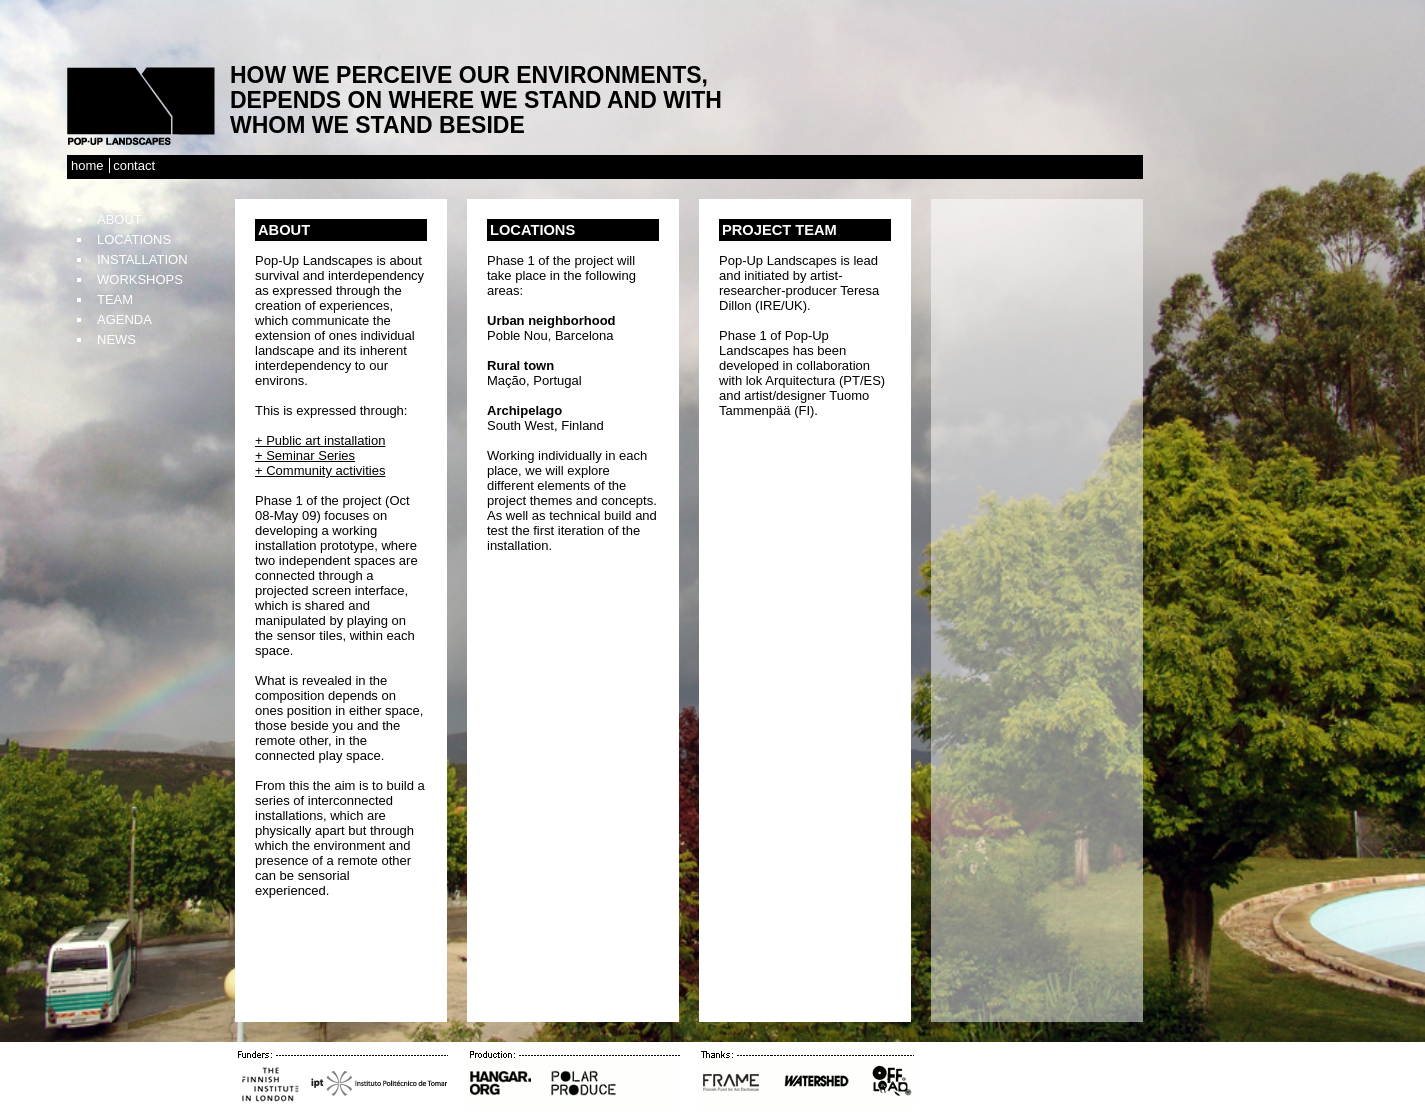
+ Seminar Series (305, 455)
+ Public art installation (320, 440)
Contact (134, 165)
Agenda (124, 319)
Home (87, 165)
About (119, 219)
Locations (134, 239)
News (116, 339)
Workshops (140, 279)
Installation (142, 259)
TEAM (115, 299)
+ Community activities (320, 470)
